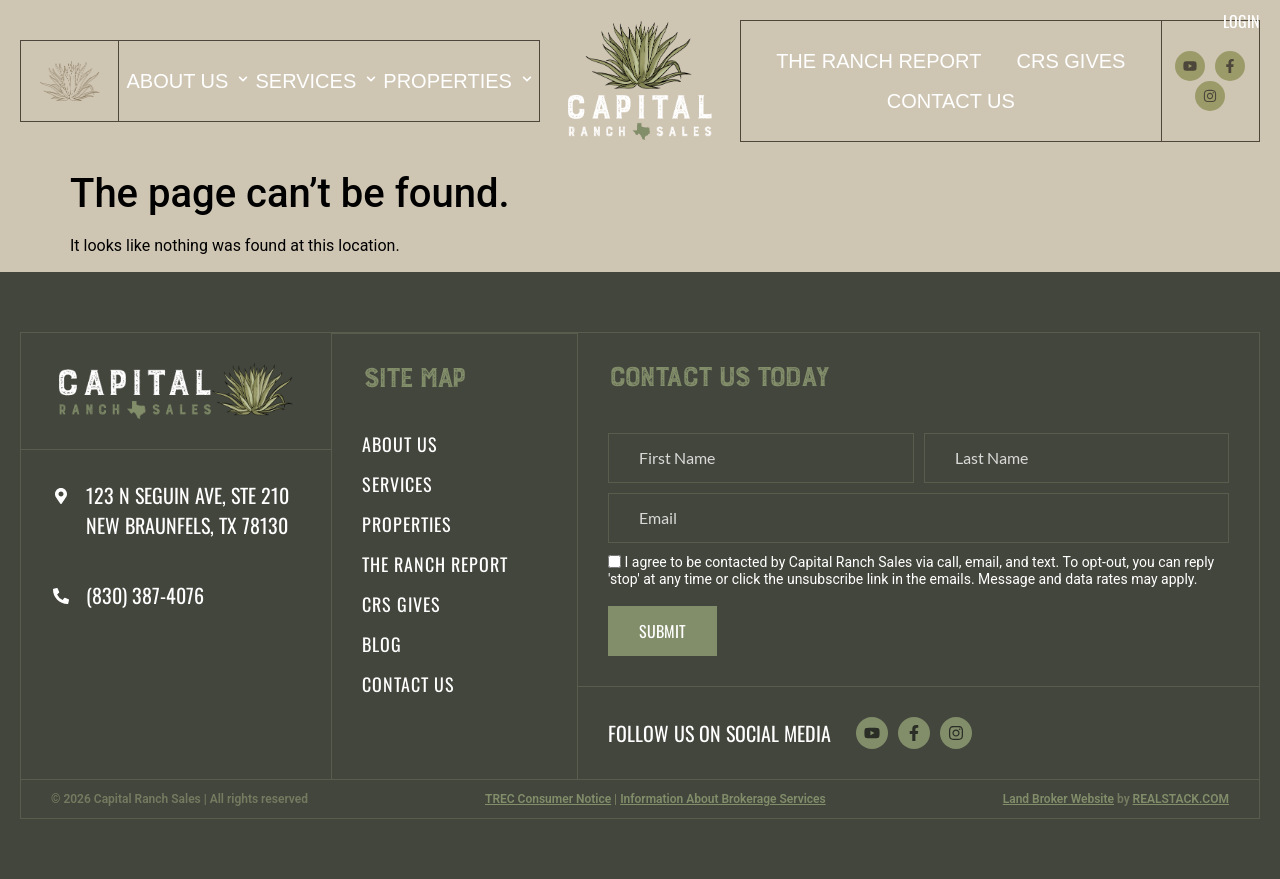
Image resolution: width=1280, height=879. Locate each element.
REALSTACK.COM (1181, 799)
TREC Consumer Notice (548, 799)
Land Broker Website (1058, 799)
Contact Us (951, 101)
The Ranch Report (878, 61)
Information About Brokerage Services (723, 799)
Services (315, 79)
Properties (457, 79)
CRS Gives (1071, 61)
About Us (187, 79)
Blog (382, 643)
